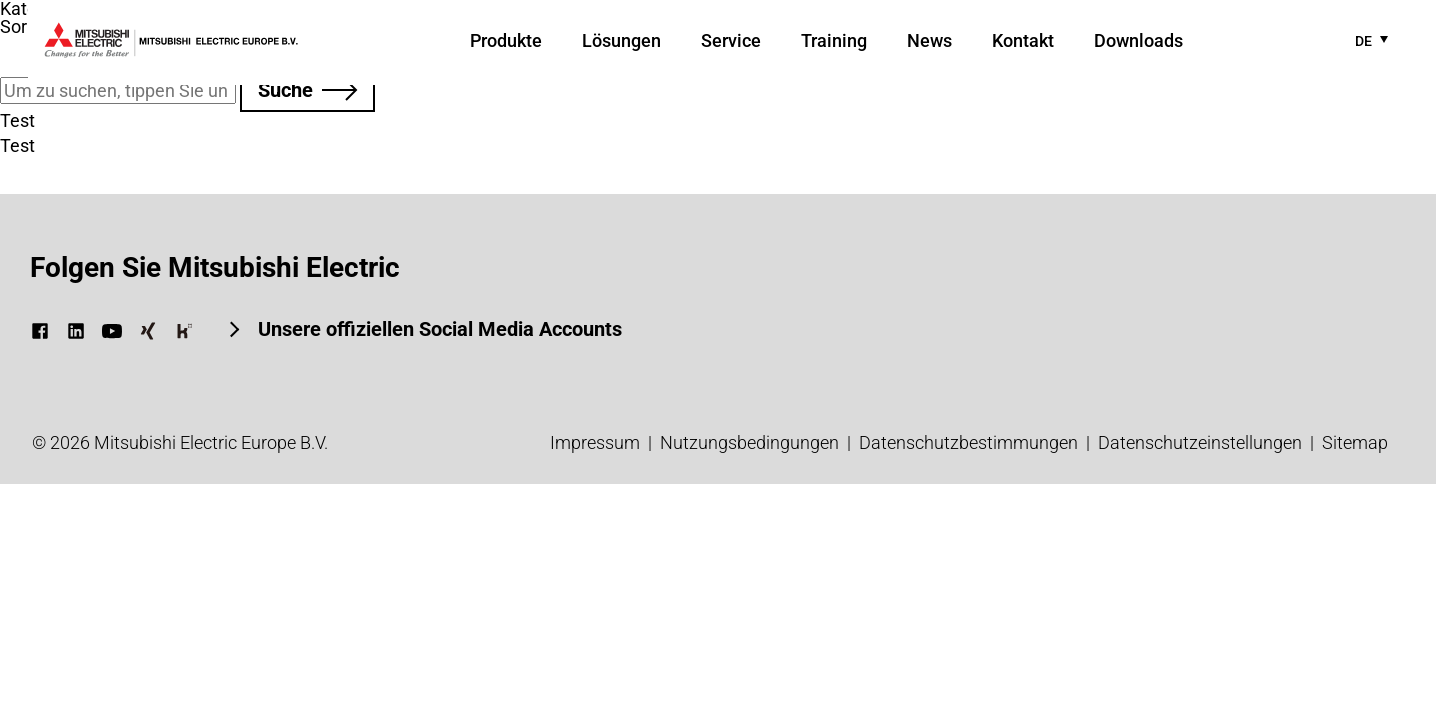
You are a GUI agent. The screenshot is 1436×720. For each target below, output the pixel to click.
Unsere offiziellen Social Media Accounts (437, 329)
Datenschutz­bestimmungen (968, 442)
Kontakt (1023, 40)
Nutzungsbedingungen (749, 442)
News (929, 40)
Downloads (1138, 40)
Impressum (595, 442)
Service (731, 40)
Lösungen (621, 40)
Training (834, 40)
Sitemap (1355, 442)
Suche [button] (285, 90)
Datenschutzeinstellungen (1200, 442)
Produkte (506, 40)
